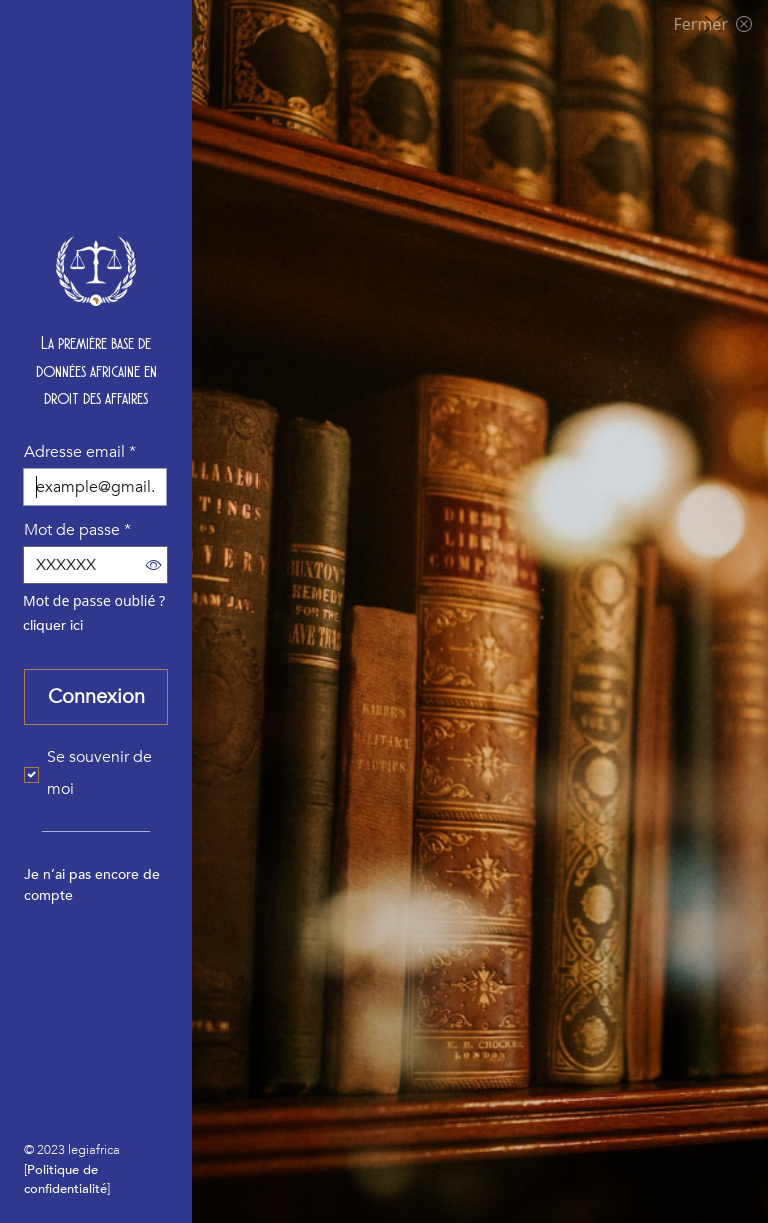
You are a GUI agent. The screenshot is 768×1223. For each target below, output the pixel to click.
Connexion (96, 696)
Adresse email (80, 452)
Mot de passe (77, 530)
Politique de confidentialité (65, 1179)
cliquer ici (53, 625)
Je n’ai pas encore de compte (92, 885)
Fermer (712, 24)
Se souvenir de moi (99, 773)
